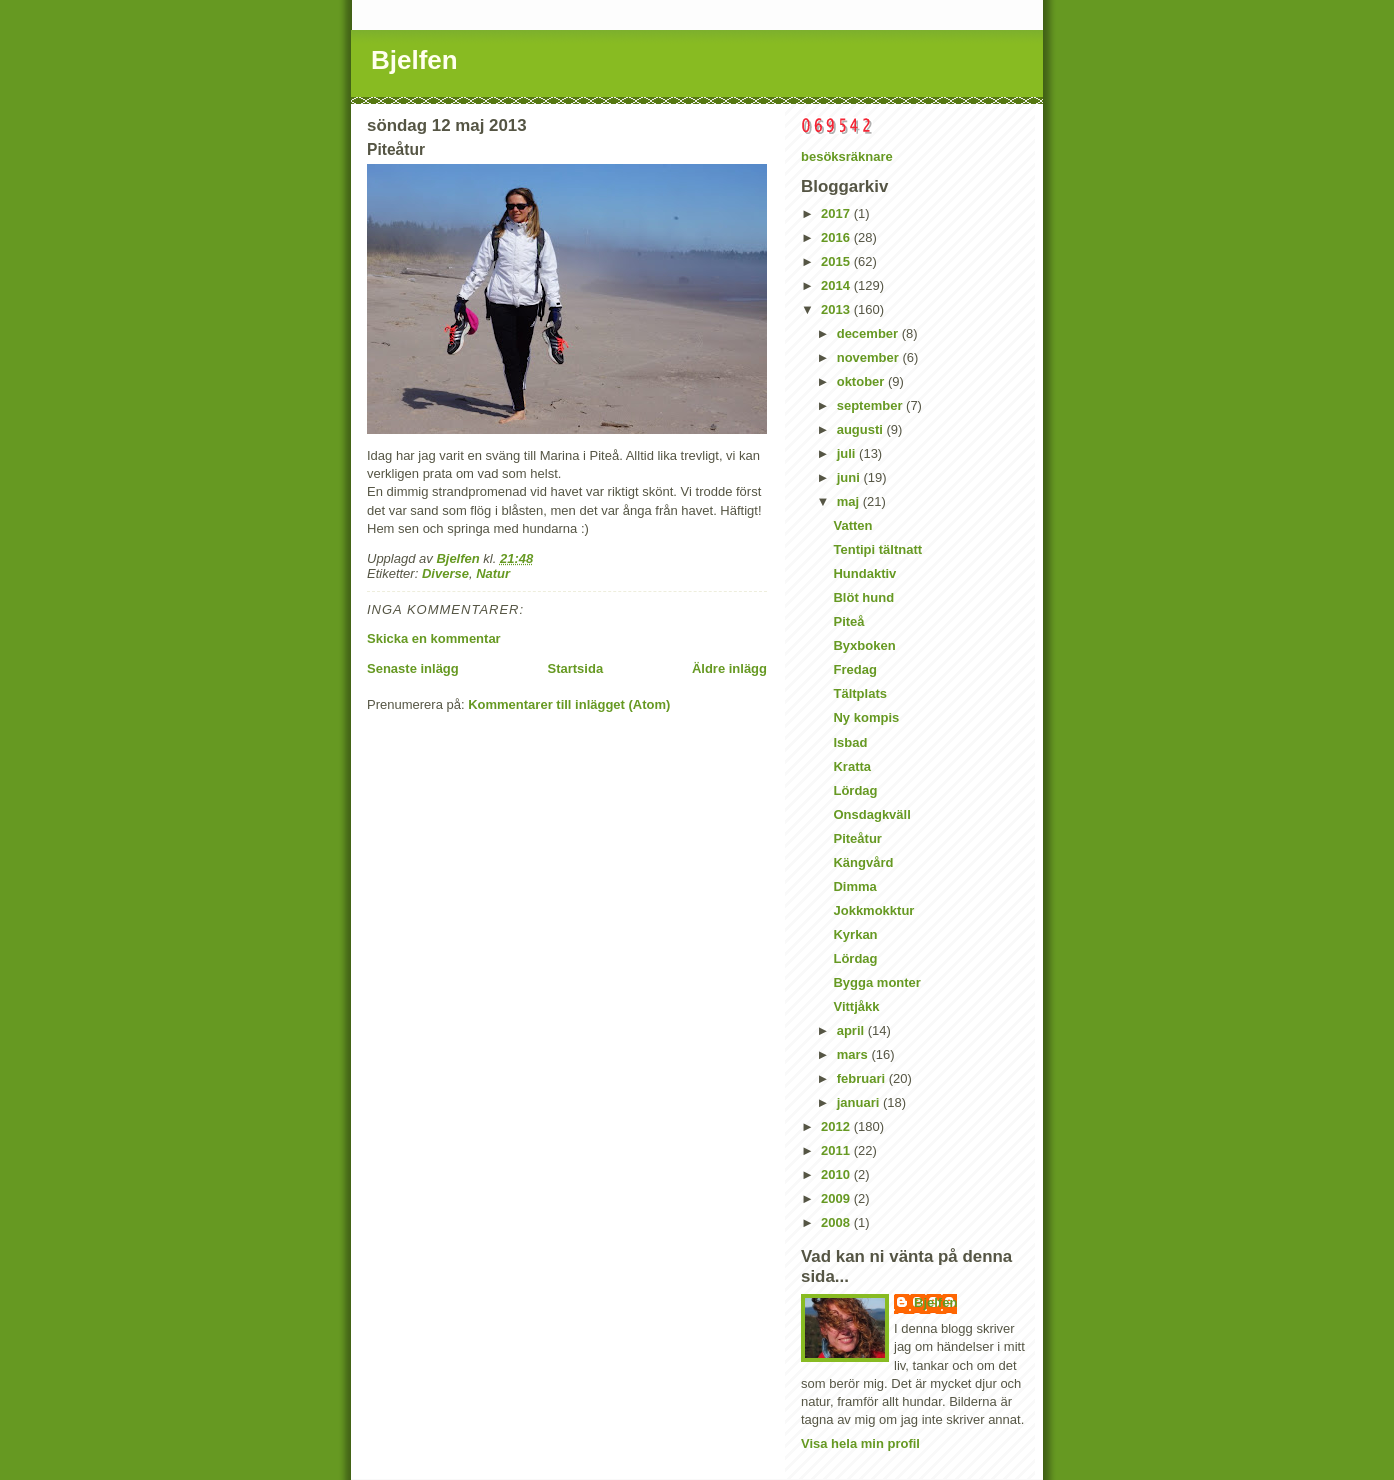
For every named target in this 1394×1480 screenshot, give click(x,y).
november (870, 357)
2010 (837, 1174)
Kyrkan (855, 934)
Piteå (848, 621)
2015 (837, 261)
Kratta (852, 766)
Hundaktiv (864, 573)
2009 (837, 1198)
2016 (837, 237)
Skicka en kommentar (434, 638)
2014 (837, 285)
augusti (862, 429)
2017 (837, 213)
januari (860, 1102)
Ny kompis (866, 717)
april (852, 1030)
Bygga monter (876, 982)
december (869, 333)
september (871, 405)
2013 (837, 309)
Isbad (850, 742)
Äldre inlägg (729, 668)
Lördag (855, 790)
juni (850, 477)
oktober (862, 381)
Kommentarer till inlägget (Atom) (569, 704)
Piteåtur (857, 838)
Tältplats (859, 693)
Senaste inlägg (413, 668)
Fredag (854, 669)
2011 (837, 1150)
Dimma (854, 886)
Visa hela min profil (860, 1443)
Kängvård (863, 862)
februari (863, 1078)
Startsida (575, 668)
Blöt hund (863, 597)
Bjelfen (414, 60)
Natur (493, 573)
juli (848, 453)
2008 (837, 1222)
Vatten (852, 525)
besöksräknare (847, 156)
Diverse (445, 573)
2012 (837, 1126)
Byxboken (864, 645)
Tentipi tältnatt (877, 549)
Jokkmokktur (873, 910)
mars (854, 1054)
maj (850, 501)
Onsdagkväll (871, 814)
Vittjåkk (856, 1006)
